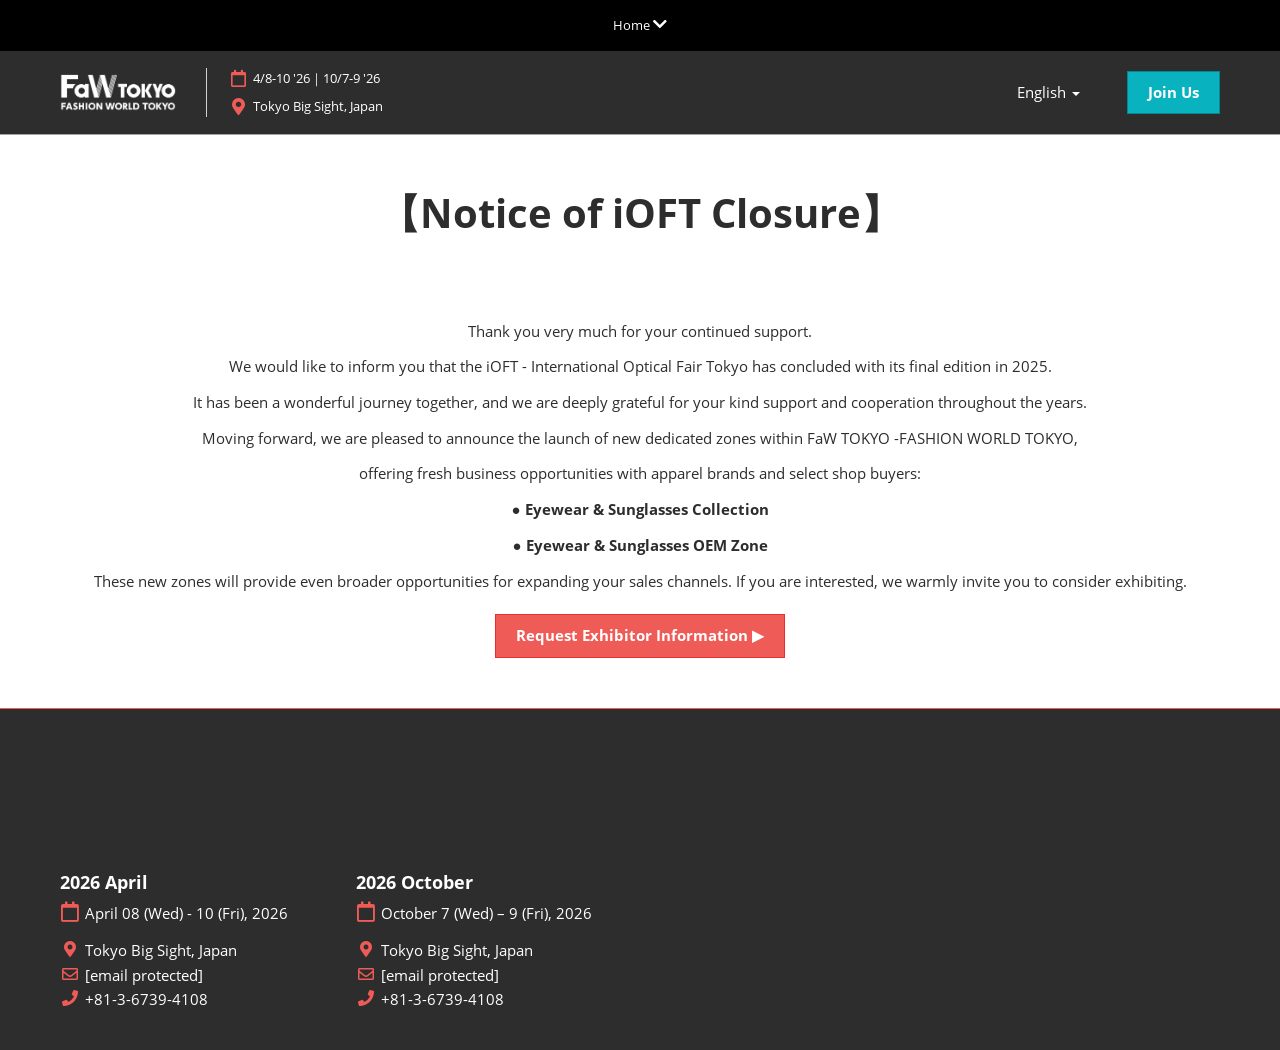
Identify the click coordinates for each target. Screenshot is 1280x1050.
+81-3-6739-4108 (146, 999)
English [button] (1048, 93)
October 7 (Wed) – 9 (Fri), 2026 (486, 913)
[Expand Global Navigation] (640, 25)
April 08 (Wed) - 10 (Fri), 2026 (186, 913)
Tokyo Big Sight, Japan (346, 107)
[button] (1173, 93)
